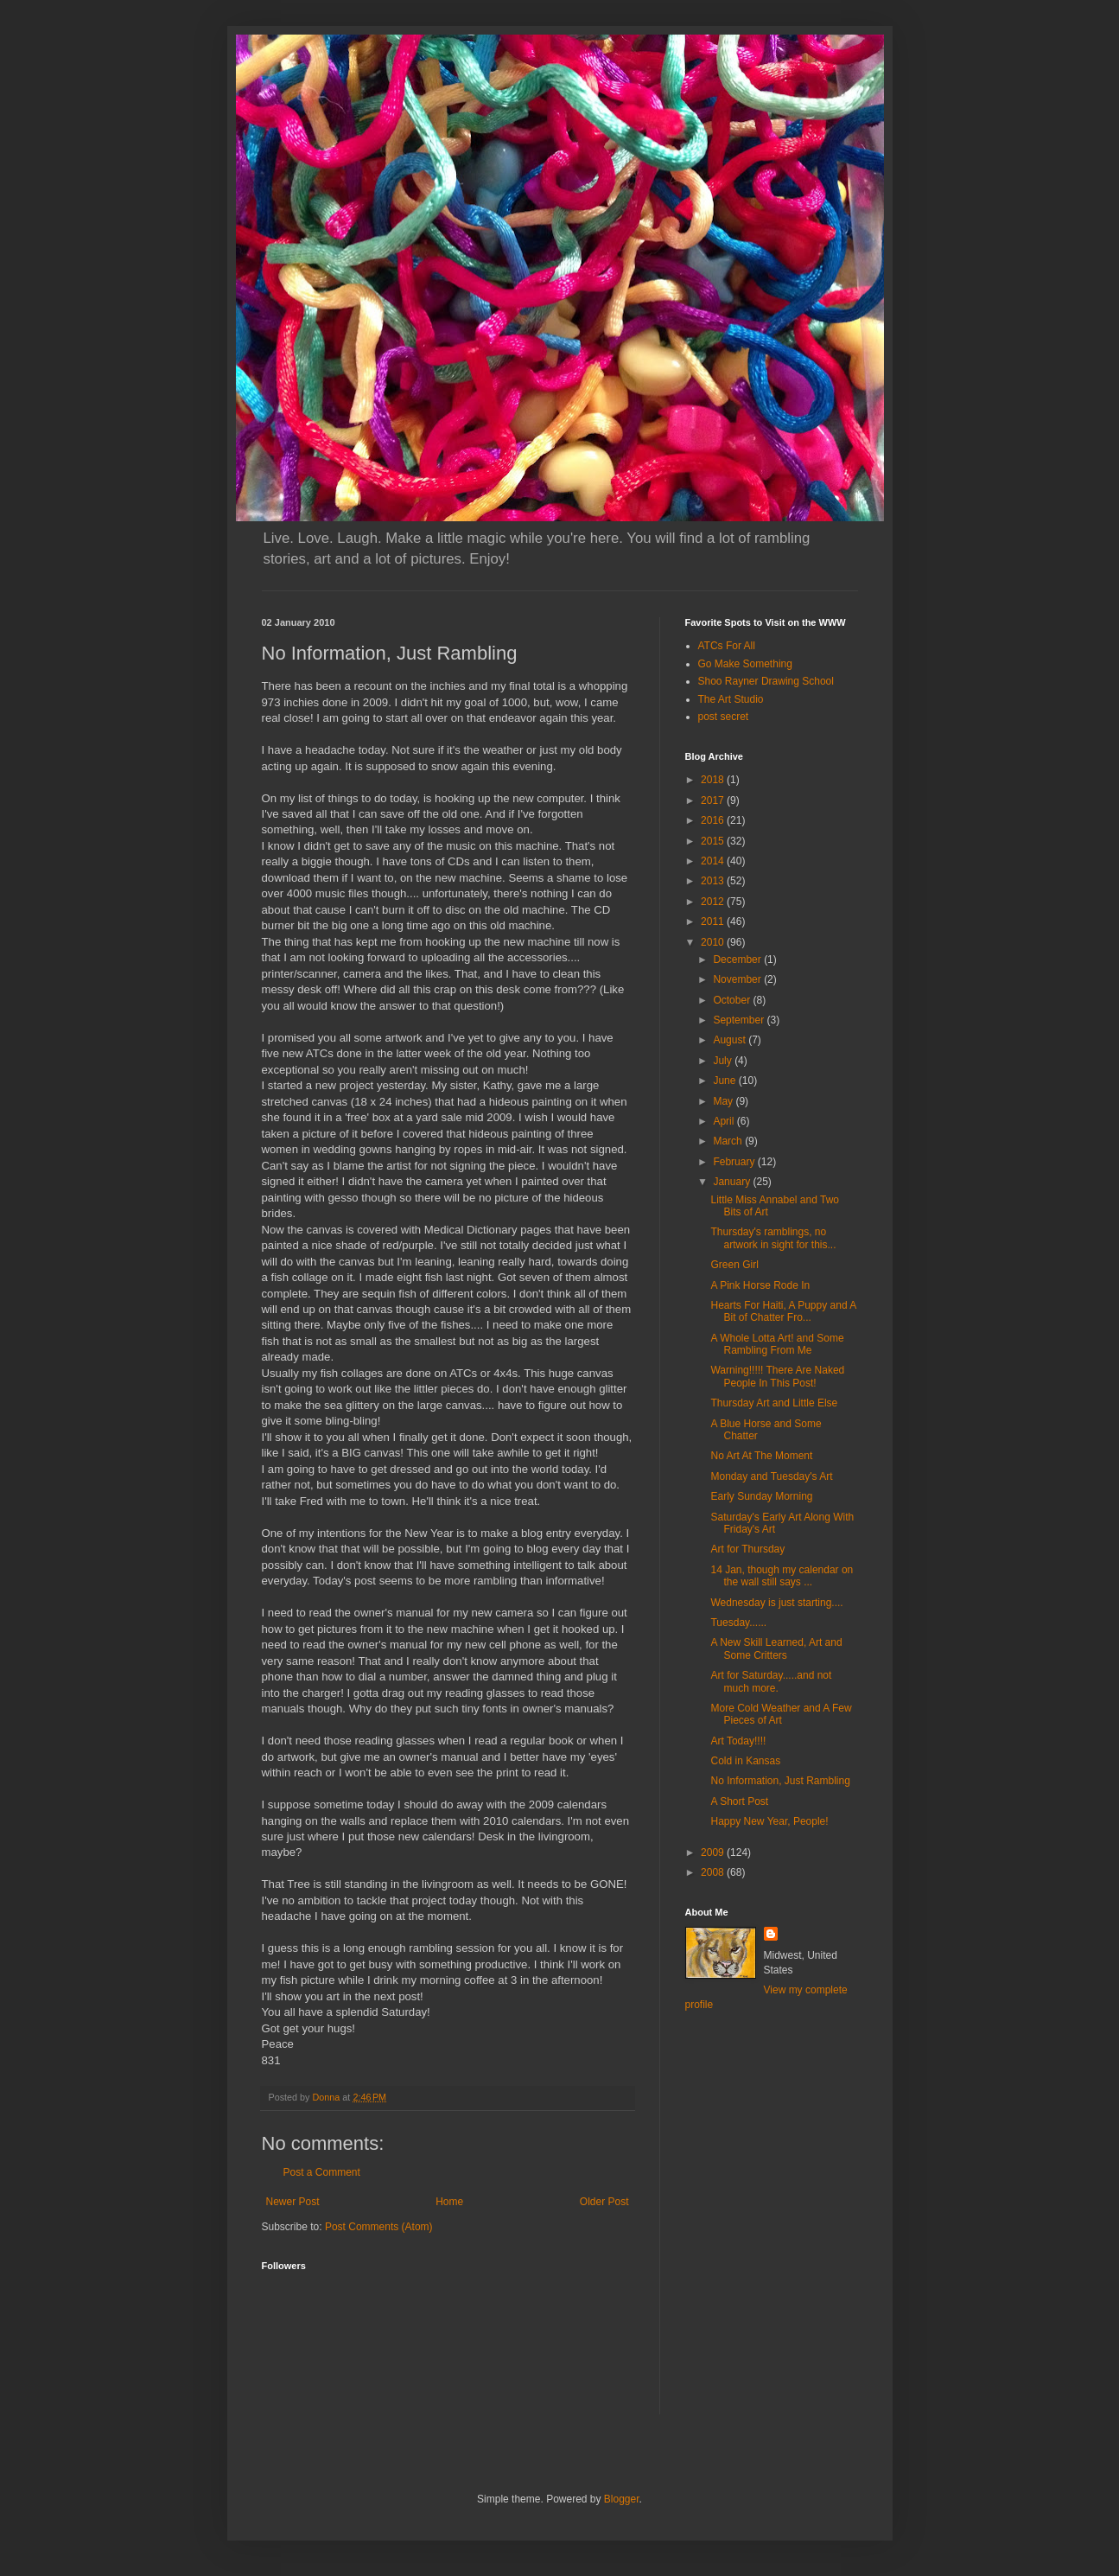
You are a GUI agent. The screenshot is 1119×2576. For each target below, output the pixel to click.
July (723, 1061)
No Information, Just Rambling (779, 1781)
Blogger (621, 2499)
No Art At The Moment (761, 1456)
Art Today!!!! (738, 1741)
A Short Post (739, 1801)
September (739, 1020)
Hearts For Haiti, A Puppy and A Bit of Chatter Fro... (782, 1311)
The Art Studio (731, 699)
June (725, 1080)
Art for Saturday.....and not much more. (770, 1681)
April (724, 1121)
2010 (714, 942)
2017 (714, 800)
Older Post (604, 2202)
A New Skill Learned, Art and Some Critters (776, 1648)
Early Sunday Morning (761, 1496)
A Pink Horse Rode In (760, 1285)
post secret (723, 717)
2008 (714, 1872)
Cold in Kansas (745, 1761)
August (730, 1040)
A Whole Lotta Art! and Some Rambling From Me (776, 1344)
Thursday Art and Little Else (773, 1403)
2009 (714, 1852)
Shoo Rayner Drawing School (766, 681)
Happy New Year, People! (769, 1821)
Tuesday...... (738, 1622)
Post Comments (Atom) (379, 2227)
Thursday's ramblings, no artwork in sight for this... (773, 1238)
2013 (714, 881)
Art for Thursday (747, 1549)
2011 (714, 921)
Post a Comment (321, 2172)
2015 (714, 841)
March (729, 1141)
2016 (714, 820)
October (733, 1000)
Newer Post (293, 2202)
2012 (714, 902)
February (735, 1162)
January (733, 1182)
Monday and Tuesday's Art (771, 1476)
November (738, 979)
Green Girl (734, 1265)
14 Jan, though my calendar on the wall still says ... (781, 1576)
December (738, 959)
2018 (714, 780)
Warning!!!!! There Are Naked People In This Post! (777, 1376)
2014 (714, 861)
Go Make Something (745, 664)
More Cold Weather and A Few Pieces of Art (780, 1714)
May (724, 1101)
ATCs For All (726, 646)
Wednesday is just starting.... (776, 1603)
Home (449, 2202)
